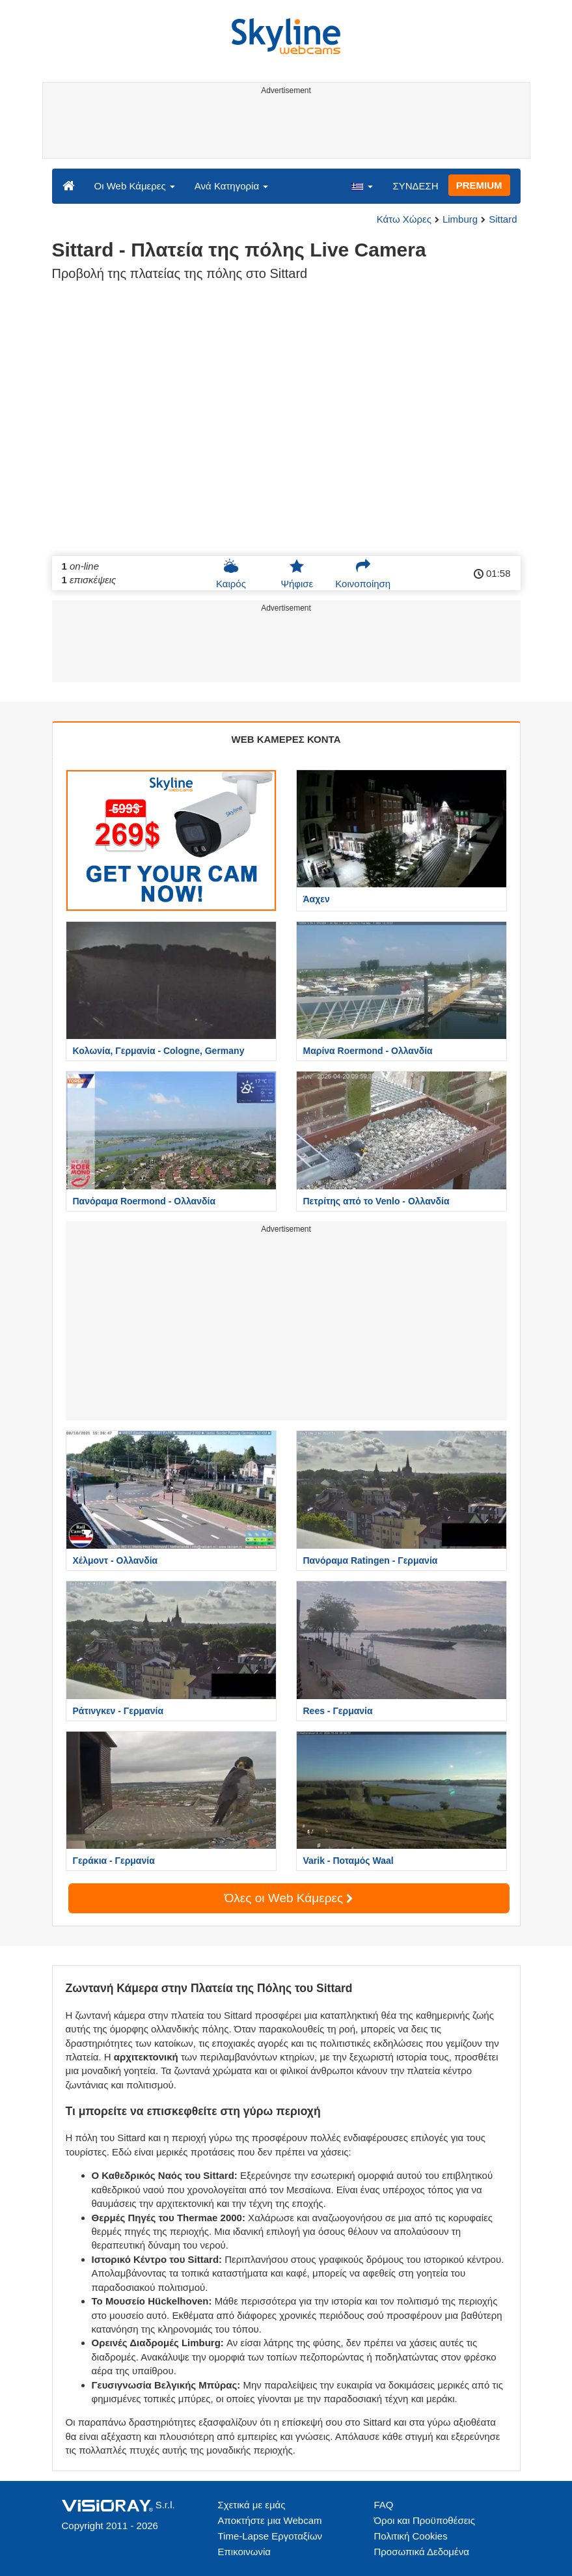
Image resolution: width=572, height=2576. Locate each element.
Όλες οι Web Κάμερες (289, 1898)
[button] (362, 185)
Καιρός (231, 574)
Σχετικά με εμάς (252, 2504)
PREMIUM (479, 185)
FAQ (384, 2504)
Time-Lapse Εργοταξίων (270, 2535)
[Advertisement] (284, 129)
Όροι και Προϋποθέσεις (424, 2520)
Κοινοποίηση (362, 574)
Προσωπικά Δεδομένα (421, 2551)
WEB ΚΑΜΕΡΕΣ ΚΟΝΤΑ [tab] (285, 739)
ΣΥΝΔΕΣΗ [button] (415, 185)
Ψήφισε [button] (296, 574)
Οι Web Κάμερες (134, 185)
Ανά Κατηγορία (231, 185)
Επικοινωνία (244, 2551)
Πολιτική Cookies (411, 2535)
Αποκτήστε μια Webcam (270, 2520)
